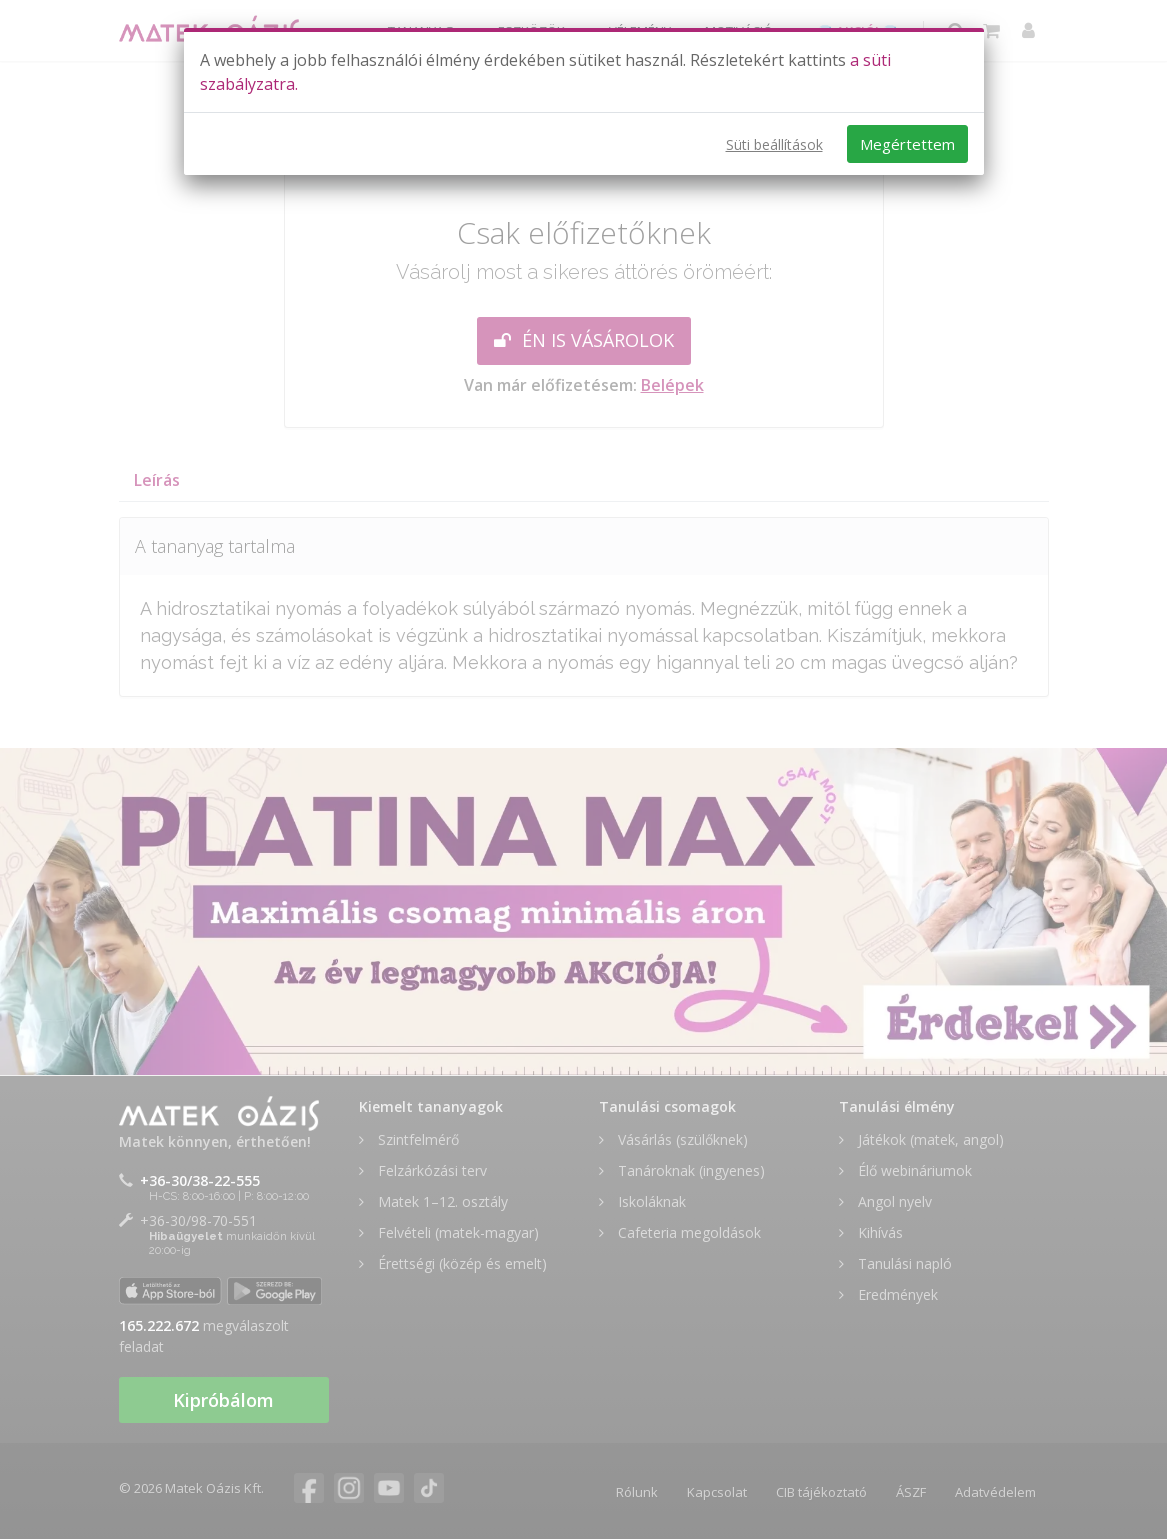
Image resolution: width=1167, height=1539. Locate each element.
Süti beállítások (774, 144)
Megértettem (907, 144)
